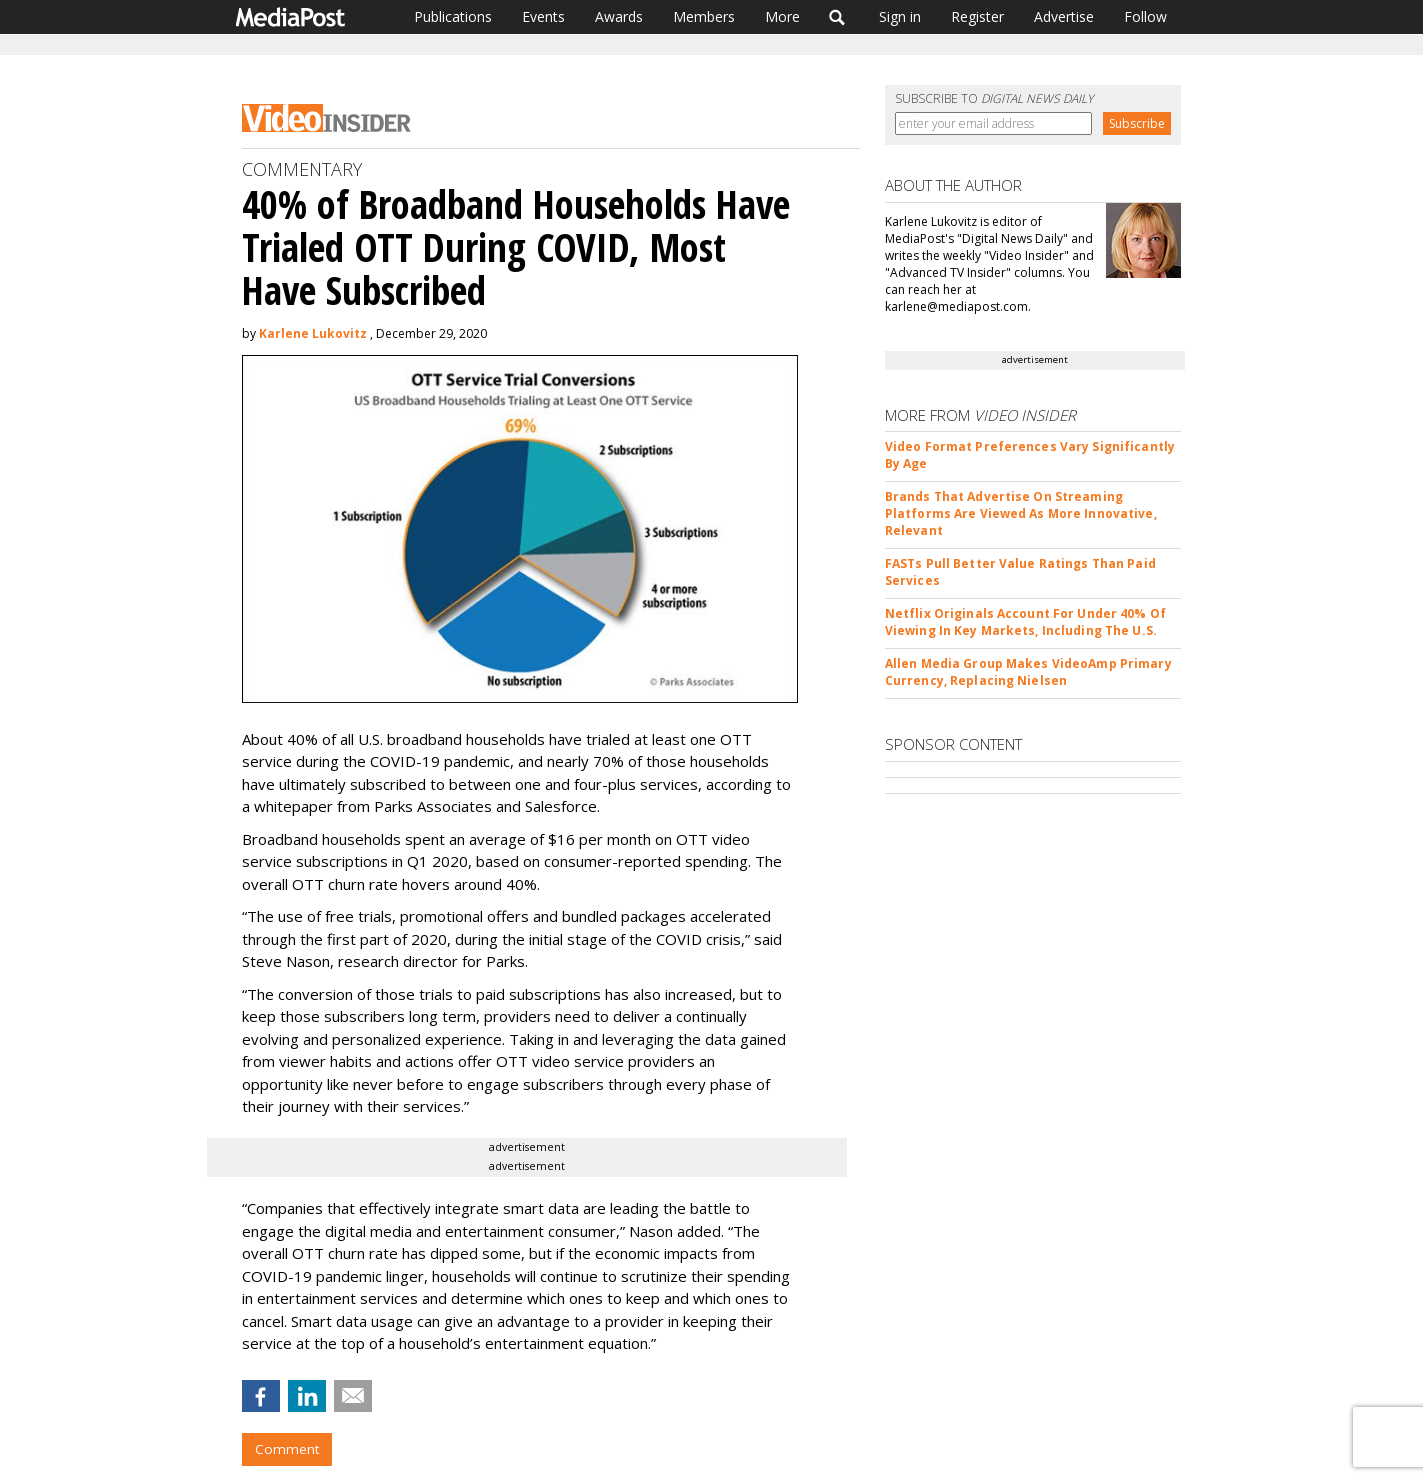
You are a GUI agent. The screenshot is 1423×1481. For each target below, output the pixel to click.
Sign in (900, 16)
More (782, 16)
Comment (287, 1449)
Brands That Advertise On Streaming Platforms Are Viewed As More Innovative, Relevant (1021, 513)
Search (837, 17)
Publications (453, 16)
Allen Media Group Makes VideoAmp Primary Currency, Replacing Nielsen (1028, 672)
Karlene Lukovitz (313, 333)
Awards (619, 16)
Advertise (1064, 16)
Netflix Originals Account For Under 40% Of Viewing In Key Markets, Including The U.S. (1025, 622)
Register (977, 16)
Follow (1145, 16)
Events (543, 16)
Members (704, 16)
